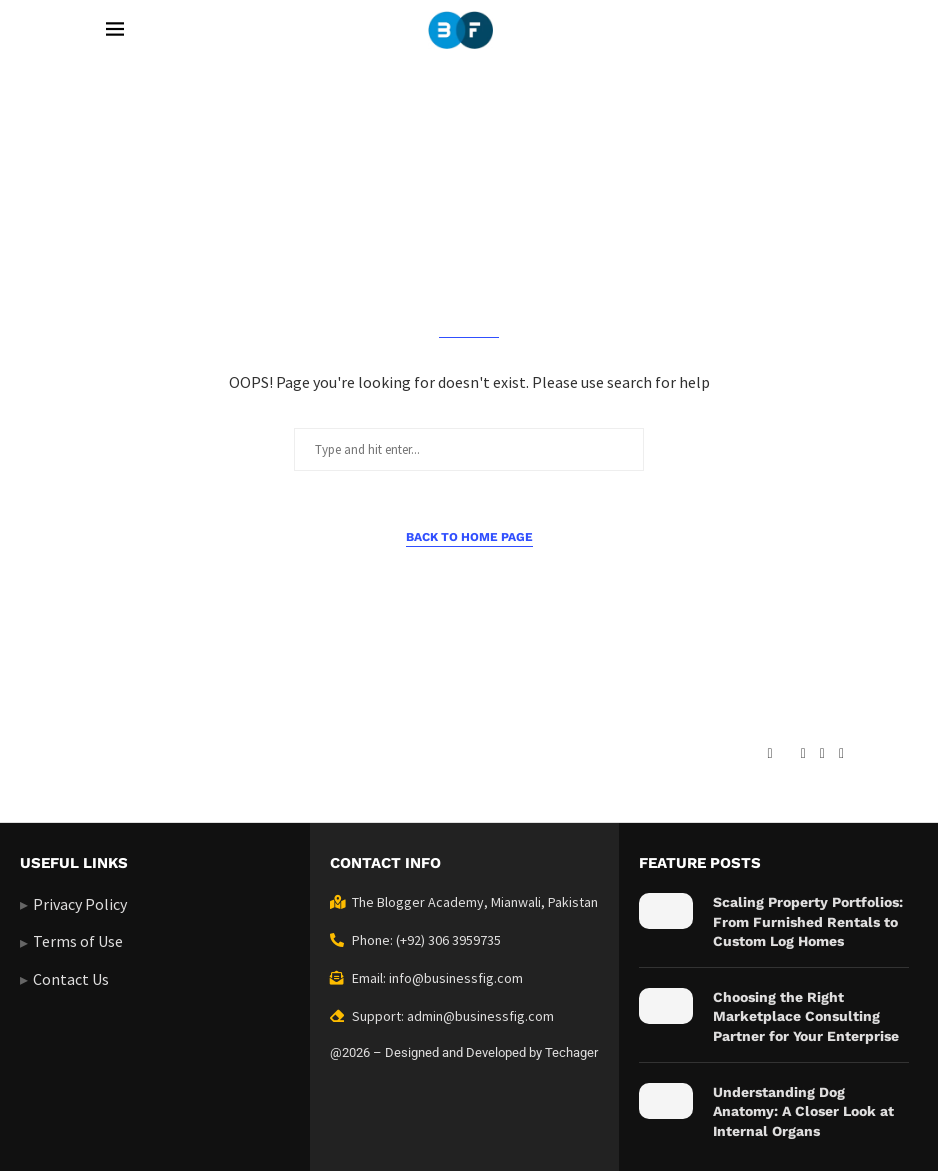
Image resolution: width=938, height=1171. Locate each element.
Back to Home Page (469, 537)
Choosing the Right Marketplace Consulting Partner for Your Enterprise (806, 1016)
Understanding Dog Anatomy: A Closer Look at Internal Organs (803, 1111)
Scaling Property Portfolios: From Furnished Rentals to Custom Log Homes (808, 921)
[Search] (822, 30)
